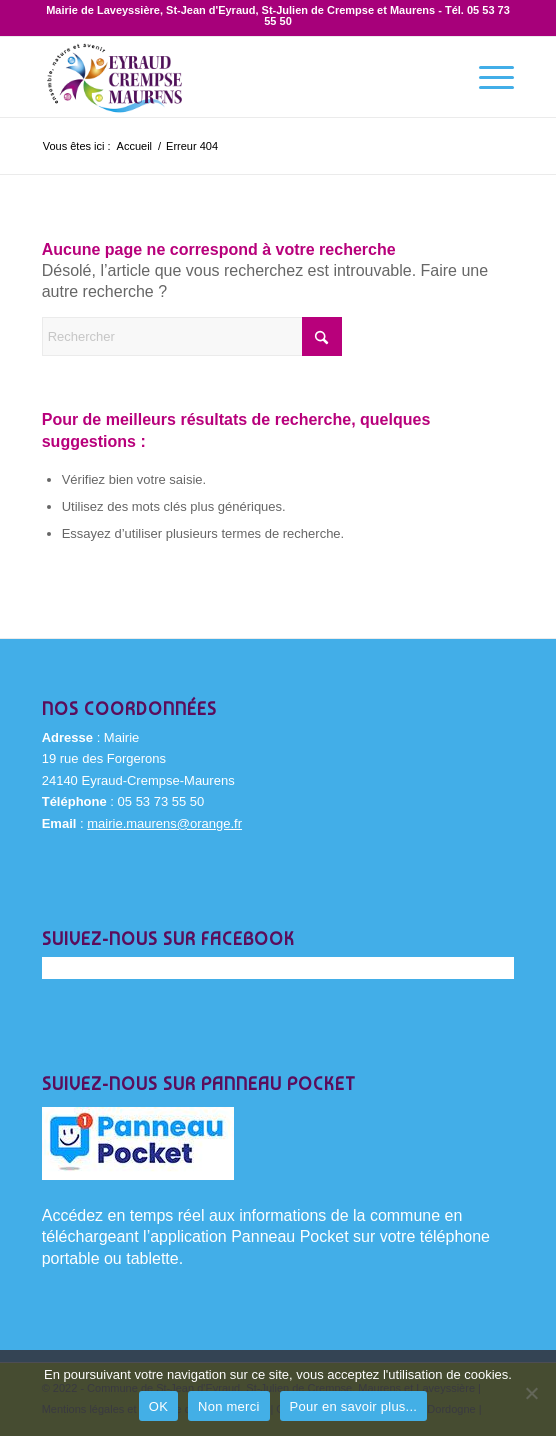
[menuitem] (486, 77)
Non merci (229, 1406)
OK (158, 1406)
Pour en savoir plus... (354, 1406)
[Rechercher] (192, 336)
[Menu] (486, 77)
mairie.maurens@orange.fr (164, 823)
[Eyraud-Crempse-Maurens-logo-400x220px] (231, 77)
